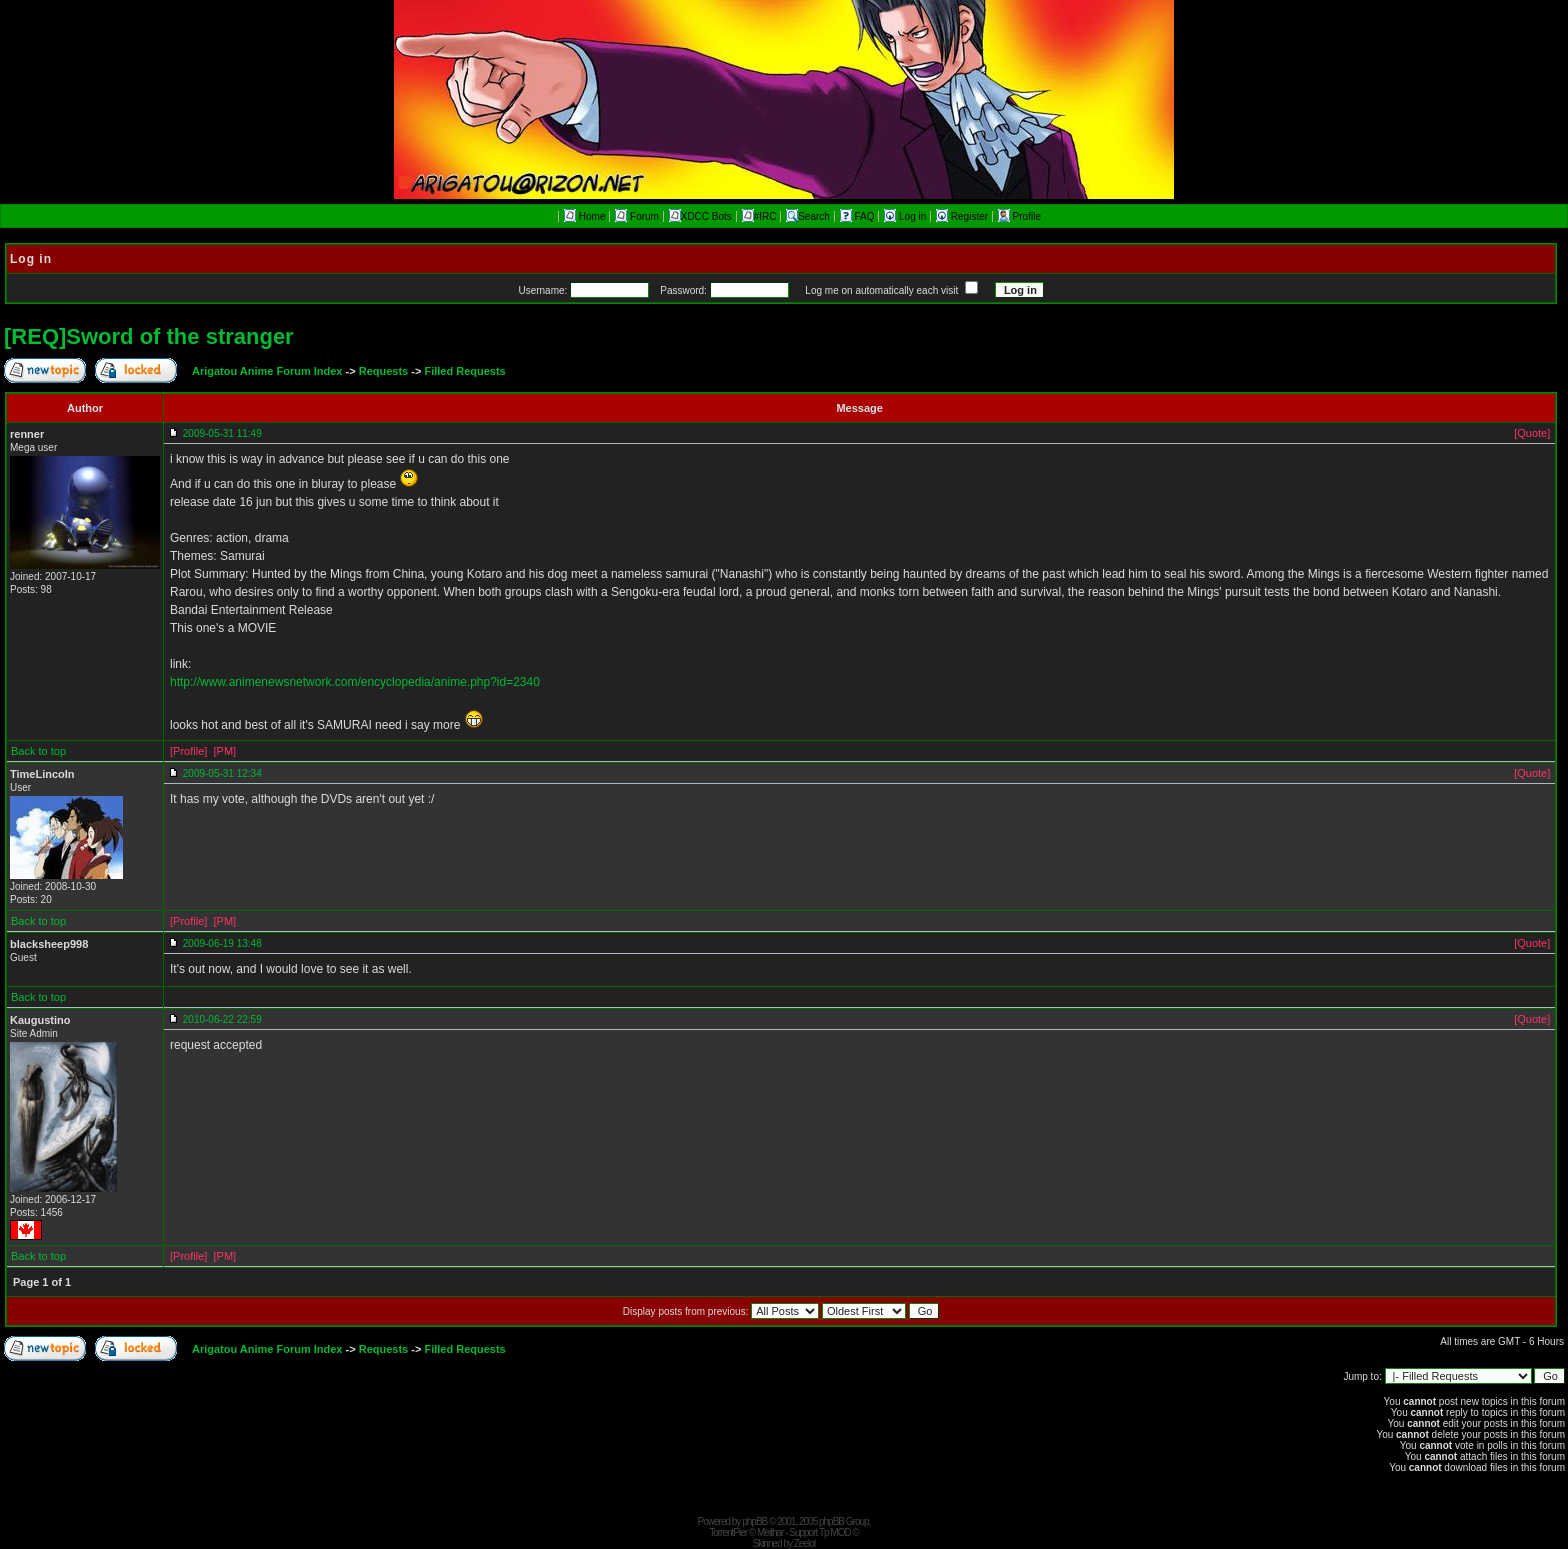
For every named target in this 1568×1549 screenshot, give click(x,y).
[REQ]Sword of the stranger (149, 336)
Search (808, 216)
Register (963, 216)
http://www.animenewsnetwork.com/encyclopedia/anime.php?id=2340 (355, 682)
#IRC (759, 216)
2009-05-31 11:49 (222, 433)
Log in (906, 216)
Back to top (38, 751)
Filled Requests (464, 371)
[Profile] (188, 751)
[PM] (224, 751)
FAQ (859, 216)
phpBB (754, 1521)
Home (584, 216)
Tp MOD (835, 1532)
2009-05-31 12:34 (222, 773)
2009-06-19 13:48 (222, 943)
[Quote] (1532, 433)
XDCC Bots (700, 216)
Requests (384, 371)
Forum (637, 216)
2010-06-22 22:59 (222, 1019)
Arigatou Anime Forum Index (267, 371)
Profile (1019, 216)
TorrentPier (728, 1532)
